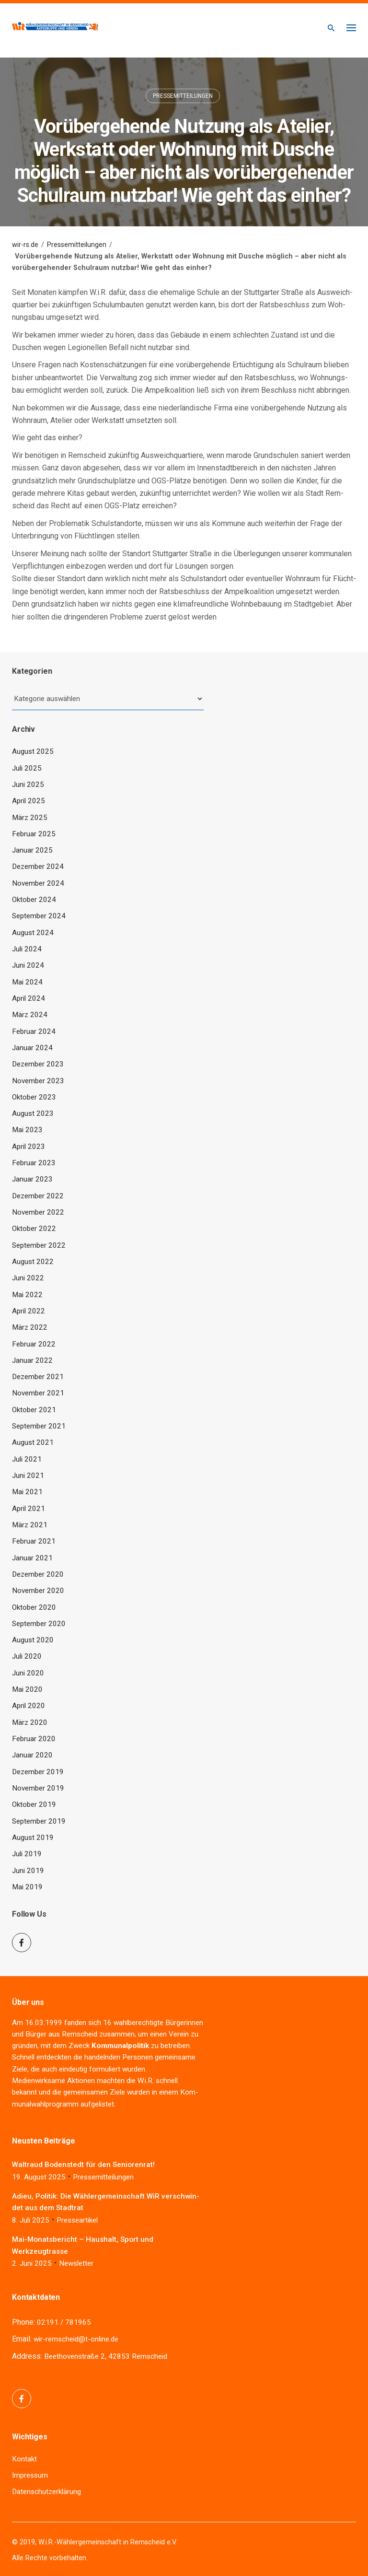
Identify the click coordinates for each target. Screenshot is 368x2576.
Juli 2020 (27, 1656)
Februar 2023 (34, 1163)
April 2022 (28, 1311)
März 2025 (29, 817)
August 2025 (33, 751)
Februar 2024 (34, 1031)
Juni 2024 (28, 965)
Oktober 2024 (34, 899)
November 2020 (38, 1590)
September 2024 (39, 916)
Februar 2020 (34, 1738)
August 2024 (33, 932)
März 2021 (29, 1525)
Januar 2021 (32, 1558)
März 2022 (29, 1327)
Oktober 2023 (34, 1097)
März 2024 (29, 1014)
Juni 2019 (28, 1870)
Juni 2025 (28, 784)
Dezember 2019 (38, 1772)
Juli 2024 (27, 949)
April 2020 (28, 1705)
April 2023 (28, 1146)
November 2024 (38, 883)
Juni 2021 (28, 1475)
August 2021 (33, 1442)
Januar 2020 (32, 1755)
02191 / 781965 (64, 2322)
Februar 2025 (34, 834)
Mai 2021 (27, 1491)
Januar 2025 (32, 850)
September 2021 (39, 1426)
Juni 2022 (28, 1278)
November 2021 (38, 1393)
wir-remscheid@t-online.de (76, 2339)
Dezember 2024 (38, 866)
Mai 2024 (27, 982)
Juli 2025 (27, 768)
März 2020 (29, 1722)
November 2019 (38, 1788)
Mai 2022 (27, 1294)
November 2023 (38, 1081)
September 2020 (39, 1623)
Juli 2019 (27, 1854)
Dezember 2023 (38, 1064)
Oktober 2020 (34, 1607)
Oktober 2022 (34, 1228)
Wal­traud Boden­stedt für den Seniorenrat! (83, 2164)
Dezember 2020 (38, 1574)
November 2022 (38, 1212)
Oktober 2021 (34, 1409)
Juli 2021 (27, 1459)
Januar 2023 (32, 1179)
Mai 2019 (27, 1887)
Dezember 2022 (38, 1196)
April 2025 (28, 800)
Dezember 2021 (38, 1376)
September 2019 (39, 1821)
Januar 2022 (32, 1360)
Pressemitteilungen (183, 96)
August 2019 (33, 1837)
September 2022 (39, 1245)
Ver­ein (179, 2034)
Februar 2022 (34, 1344)
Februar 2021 (34, 1541)
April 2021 (28, 1508)
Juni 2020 (28, 1673)
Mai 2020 (27, 1689)
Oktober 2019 (34, 1804)
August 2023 (33, 1113)
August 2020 (33, 1640)
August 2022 (33, 1261)
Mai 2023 (27, 1129)
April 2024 (28, 998)
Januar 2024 (32, 1047)
